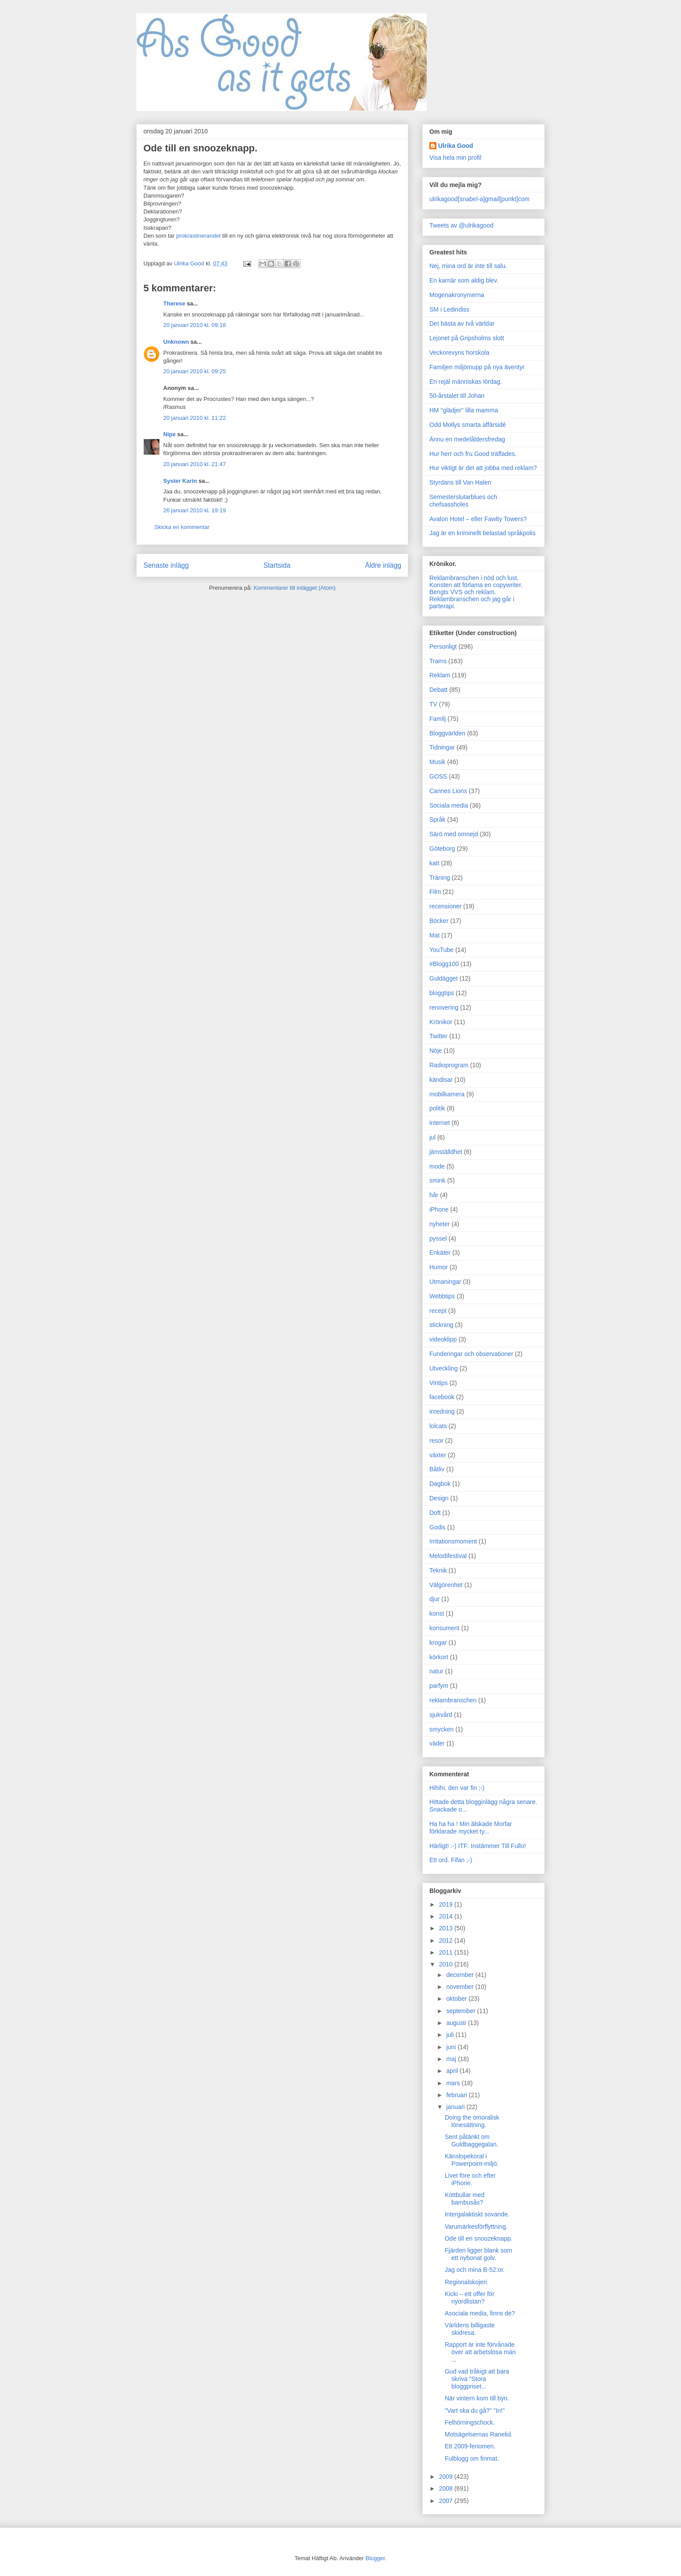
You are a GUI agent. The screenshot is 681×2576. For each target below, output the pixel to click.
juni (452, 2047)
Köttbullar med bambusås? (464, 2198)
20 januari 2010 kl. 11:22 (194, 418)
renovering (443, 1007)
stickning (441, 1324)
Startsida (277, 565)
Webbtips (442, 1296)
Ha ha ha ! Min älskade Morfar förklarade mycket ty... (470, 1827)
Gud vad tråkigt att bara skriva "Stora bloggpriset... (477, 2379)
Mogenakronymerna (456, 294)
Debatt (438, 689)
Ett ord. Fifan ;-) (450, 1859)
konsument (444, 1628)
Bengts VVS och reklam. (462, 591)
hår (433, 1194)
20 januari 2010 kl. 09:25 (194, 371)
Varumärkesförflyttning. (476, 2226)
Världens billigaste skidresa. (470, 2329)
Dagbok (439, 1483)
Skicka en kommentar (181, 527)
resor (436, 1440)
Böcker (439, 920)
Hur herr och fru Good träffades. (472, 453)
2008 (446, 2488)
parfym (438, 1685)
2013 (446, 1928)
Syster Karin (180, 481)
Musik (437, 761)
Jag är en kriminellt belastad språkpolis (482, 533)
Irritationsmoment (453, 1541)
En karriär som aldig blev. (463, 280)
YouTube (441, 949)
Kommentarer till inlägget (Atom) (294, 587)
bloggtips (441, 992)
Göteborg (442, 848)
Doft (435, 1512)
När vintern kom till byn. (477, 2398)
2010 (446, 1964)
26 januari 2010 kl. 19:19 (194, 510)
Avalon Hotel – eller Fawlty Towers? (478, 518)
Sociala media (448, 805)
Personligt (443, 646)
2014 (446, 1916)
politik (437, 1108)
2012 (446, 1940)
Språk (437, 819)
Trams (438, 661)
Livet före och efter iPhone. (470, 2179)
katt (434, 863)
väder (437, 1743)
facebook (441, 1396)
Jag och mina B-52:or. (475, 2269)
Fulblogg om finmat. (472, 2458)
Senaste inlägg (166, 565)
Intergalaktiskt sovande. (477, 2214)
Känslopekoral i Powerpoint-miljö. (471, 2160)
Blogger (375, 2558)
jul (432, 1137)
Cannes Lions (448, 790)
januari (456, 2106)
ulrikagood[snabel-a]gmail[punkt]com (479, 198)
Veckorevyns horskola (459, 352)
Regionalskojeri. (467, 2282)
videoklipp (443, 1339)
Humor (438, 1267)
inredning (442, 1411)
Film (435, 891)
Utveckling (443, 1368)
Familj (437, 718)
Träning (439, 877)
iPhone (439, 1209)
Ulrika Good (455, 145)
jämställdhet (445, 1151)
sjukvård (440, 1714)
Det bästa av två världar (461, 323)
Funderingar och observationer (471, 1353)
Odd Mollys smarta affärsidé (467, 424)
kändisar (441, 1079)
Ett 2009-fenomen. (470, 2446)
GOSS (438, 776)
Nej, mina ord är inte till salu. (468, 265)
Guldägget (443, 978)
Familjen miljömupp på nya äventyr (476, 367)
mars (453, 2083)
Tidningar (442, 747)
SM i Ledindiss (449, 309)
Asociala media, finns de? (480, 2313)
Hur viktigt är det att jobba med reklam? (483, 467)
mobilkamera (447, 1094)
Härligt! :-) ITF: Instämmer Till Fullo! (477, 1845)
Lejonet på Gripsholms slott (466, 338)
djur (434, 1598)
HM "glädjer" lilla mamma (463, 410)
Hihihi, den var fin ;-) (456, 1787)
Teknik (438, 1570)
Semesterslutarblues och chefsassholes (463, 500)
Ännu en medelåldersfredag (467, 439)
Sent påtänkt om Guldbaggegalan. (471, 2140)
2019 (446, 1904)
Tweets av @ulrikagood (461, 225)
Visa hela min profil (455, 157)
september (461, 2010)
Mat (434, 935)
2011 (446, 1952)
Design (439, 1498)
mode (437, 1166)
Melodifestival (448, 1555)
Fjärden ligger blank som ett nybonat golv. (478, 2254)
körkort (438, 1657)
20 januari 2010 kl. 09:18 (194, 325)
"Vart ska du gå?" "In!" (475, 2410)
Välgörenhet (446, 1584)
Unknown (176, 341)
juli (450, 2034)
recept (438, 1310)
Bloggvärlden (447, 733)
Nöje (435, 1050)
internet (439, 1122)
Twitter (438, 1036)
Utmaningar (445, 1281)
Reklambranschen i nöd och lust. (474, 577)
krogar (438, 1642)
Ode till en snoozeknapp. (479, 2238)
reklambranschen (452, 1700)
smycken (441, 1729)
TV (433, 704)
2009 (446, 2476)
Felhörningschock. (470, 2422)
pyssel (438, 1238)
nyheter (439, 1223)
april (452, 2070)
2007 (446, 2500)
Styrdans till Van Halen (460, 482)
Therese (174, 303)
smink (437, 1180)
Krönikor (440, 1021)
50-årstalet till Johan (456, 395)
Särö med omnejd (453, 834)
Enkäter (439, 1252)
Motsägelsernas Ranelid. (479, 2434)
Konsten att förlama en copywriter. (476, 584)
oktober (457, 1998)
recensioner (445, 906)
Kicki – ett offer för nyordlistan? (469, 2297)
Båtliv (436, 1469)
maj (452, 2058)
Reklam (439, 675)
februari (457, 2094)
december (460, 1974)
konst (436, 1613)
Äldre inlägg (383, 565)
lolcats (438, 1425)
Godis (437, 1527)
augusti (457, 2022)
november (460, 1986)
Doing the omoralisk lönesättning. (472, 2121)
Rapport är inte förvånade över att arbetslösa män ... (480, 2352)
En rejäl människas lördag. (465, 381)
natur (436, 1671)
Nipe (169, 434)
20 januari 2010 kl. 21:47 (194, 464)
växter (437, 1455)
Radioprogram (449, 1065)
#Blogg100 (444, 963)
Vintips (438, 1382)
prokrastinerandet (198, 235)
